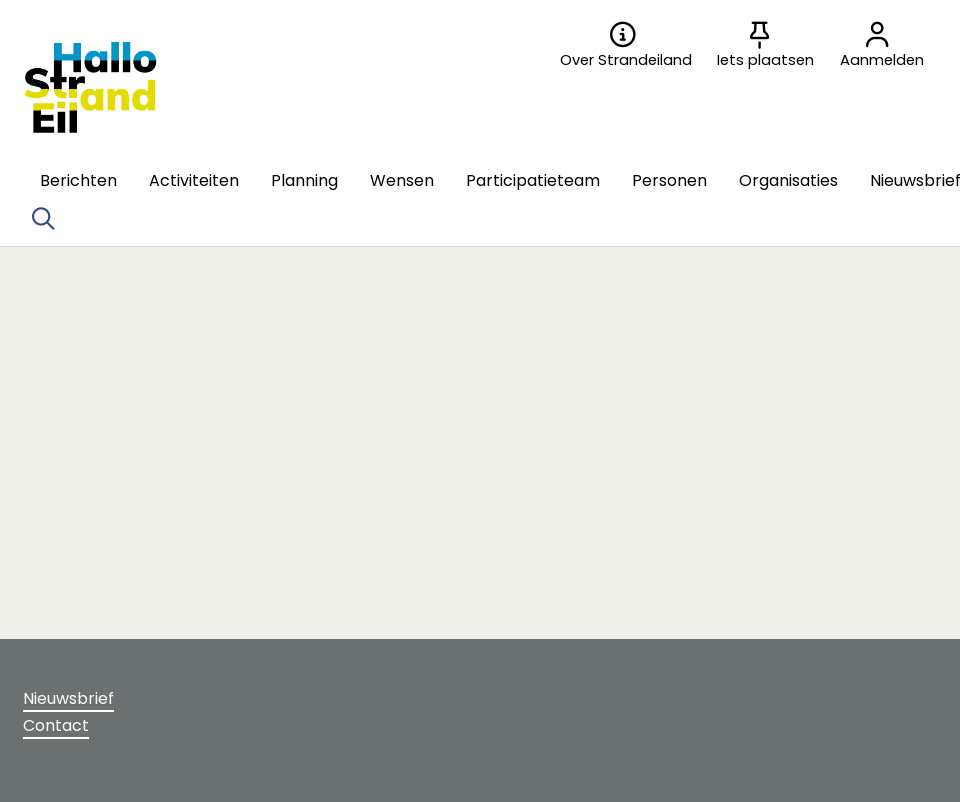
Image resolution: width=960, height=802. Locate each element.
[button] (78, 180)
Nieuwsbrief (68, 698)
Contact (56, 725)
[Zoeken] (43, 219)
